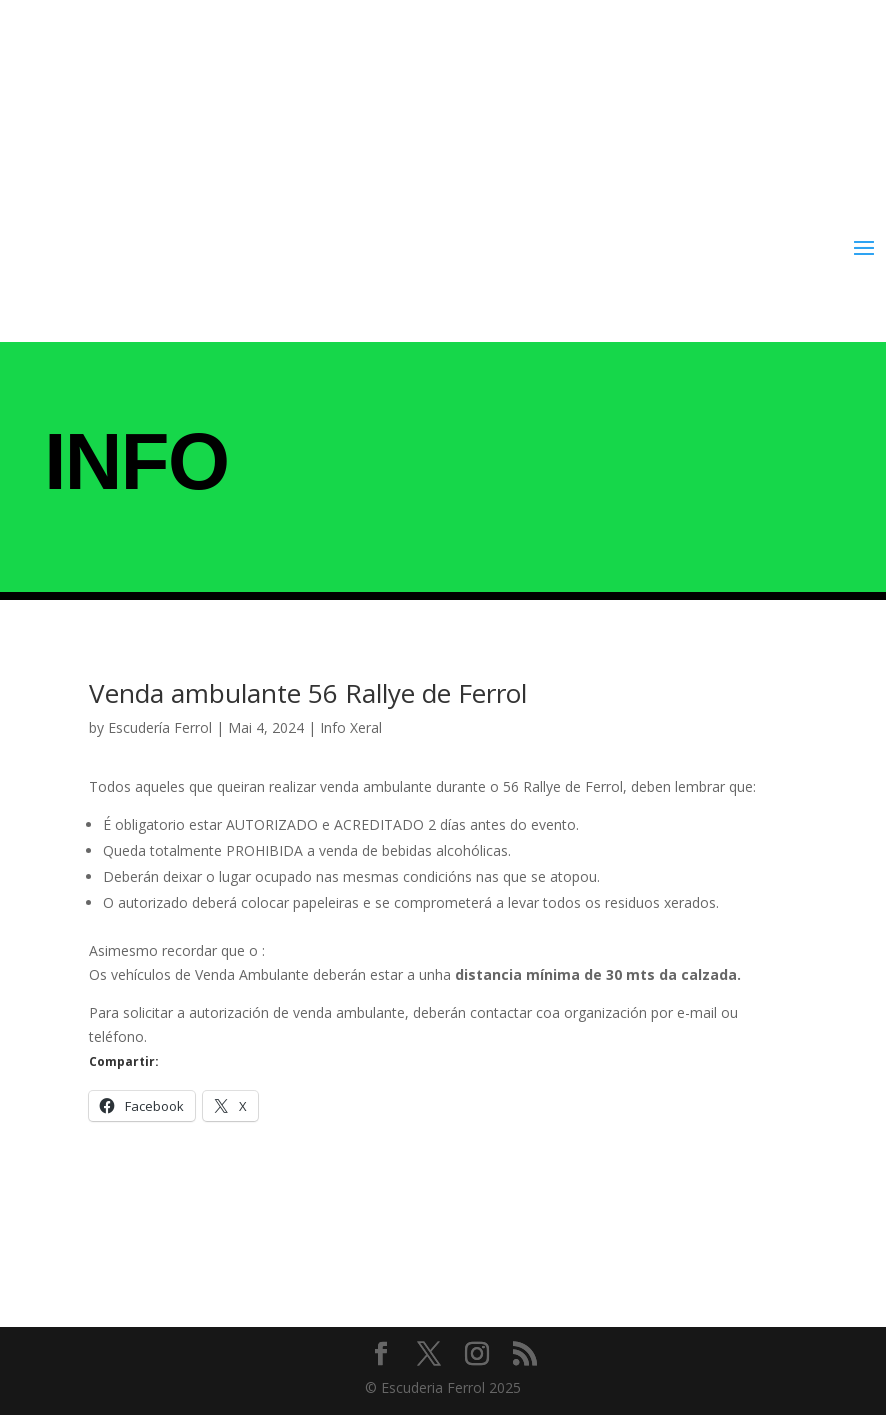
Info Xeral (351, 727)
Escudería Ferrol (160, 727)
